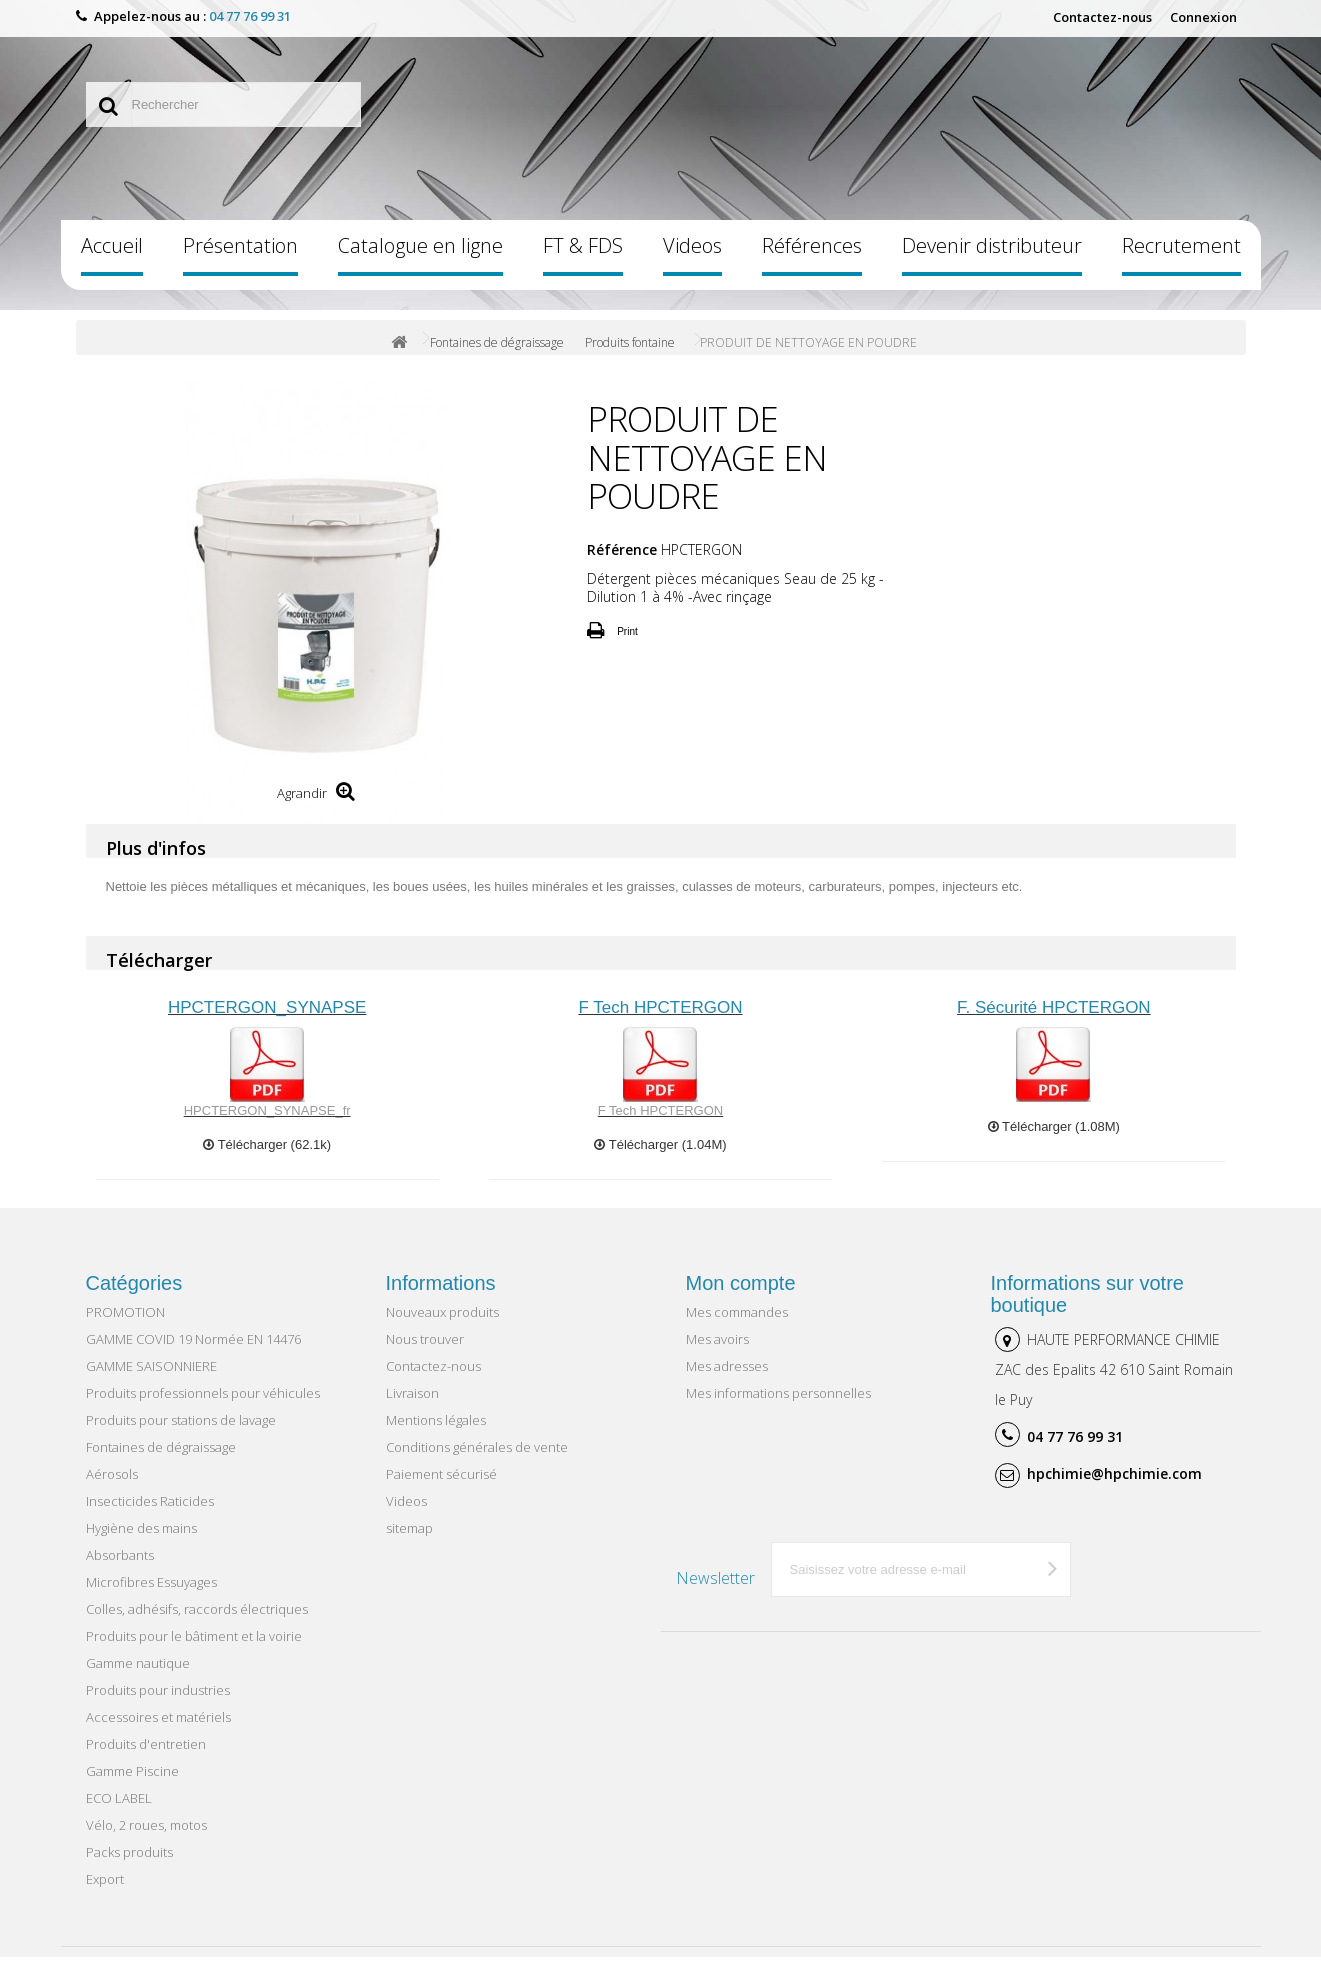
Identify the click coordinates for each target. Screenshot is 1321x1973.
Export (105, 1895)
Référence (622, 566)
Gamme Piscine (132, 1787)
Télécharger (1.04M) (660, 1160)
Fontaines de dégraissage (497, 359)
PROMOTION (125, 1328)
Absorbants (120, 1571)
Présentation (240, 262)
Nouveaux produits (442, 1328)
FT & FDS (583, 262)
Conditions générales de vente (477, 1463)
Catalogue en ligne (420, 262)
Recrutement (1181, 262)
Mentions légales (436, 1436)
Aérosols (112, 1490)
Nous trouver (425, 1355)
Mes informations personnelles (778, 1409)
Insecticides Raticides (150, 1517)
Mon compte (741, 1299)
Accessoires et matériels (158, 1733)
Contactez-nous (1102, 17)
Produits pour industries (158, 1706)
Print (627, 647)
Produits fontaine (630, 359)
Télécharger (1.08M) (1054, 1142)
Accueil (112, 262)
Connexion (1203, 17)
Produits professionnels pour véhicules (203, 1409)
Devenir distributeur (992, 262)
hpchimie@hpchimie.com (1114, 1489)
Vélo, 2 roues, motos (146, 1841)
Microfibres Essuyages (151, 1598)
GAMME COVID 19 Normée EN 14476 (193, 1355)
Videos (692, 262)
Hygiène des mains (141, 1544)
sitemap (409, 1544)
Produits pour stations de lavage (181, 1436)
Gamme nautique (138, 1679)
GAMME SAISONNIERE (151, 1382)
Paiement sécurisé (441, 1490)
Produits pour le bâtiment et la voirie (194, 1652)
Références (812, 262)
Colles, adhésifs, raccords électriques (197, 1625)
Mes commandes (737, 1328)
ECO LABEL (119, 1814)
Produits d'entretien (146, 1760)
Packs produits (129, 1868)
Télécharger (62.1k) (267, 1160)
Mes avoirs (717, 1355)
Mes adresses (727, 1382)
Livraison (412, 1409)
